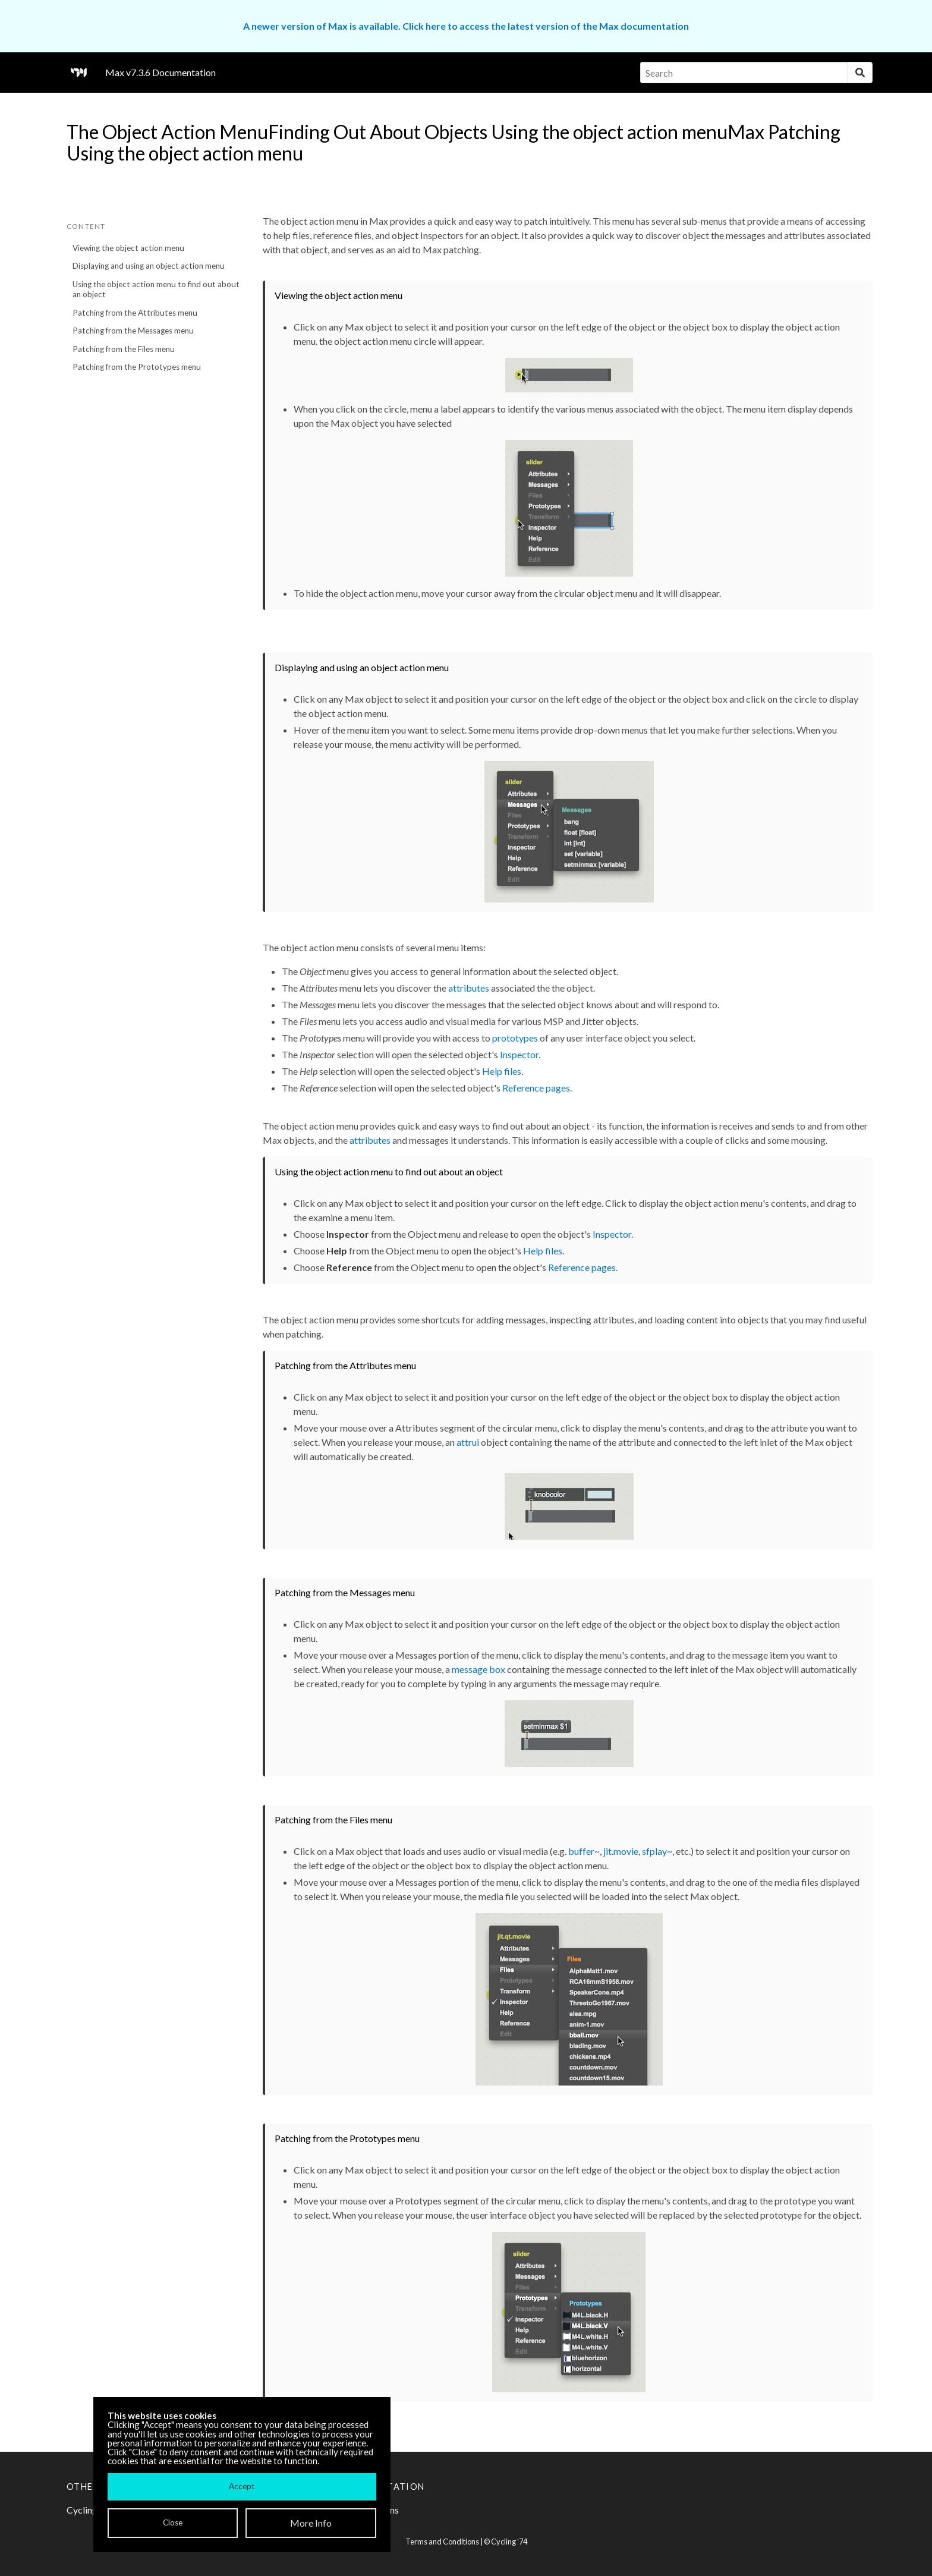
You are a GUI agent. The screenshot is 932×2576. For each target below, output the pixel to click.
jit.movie (620, 1851)
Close (172, 2522)
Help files (501, 1071)
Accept (241, 2486)
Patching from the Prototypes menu (137, 367)
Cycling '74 (509, 2541)
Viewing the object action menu (128, 248)
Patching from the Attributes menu (135, 312)
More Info (311, 2522)
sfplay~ (657, 1851)
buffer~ (584, 1851)
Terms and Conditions (442, 2541)
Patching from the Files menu (124, 349)
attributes (468, 987)
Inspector (519, 1054)
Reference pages (536, 1087)
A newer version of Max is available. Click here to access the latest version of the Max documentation (466, 26)
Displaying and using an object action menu (149, 266)
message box (478, 1669)
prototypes (515, 1037)
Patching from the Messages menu (133, 330)
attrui (467, 1442)
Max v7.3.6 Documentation (160, 72)
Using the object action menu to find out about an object (156, 289)
